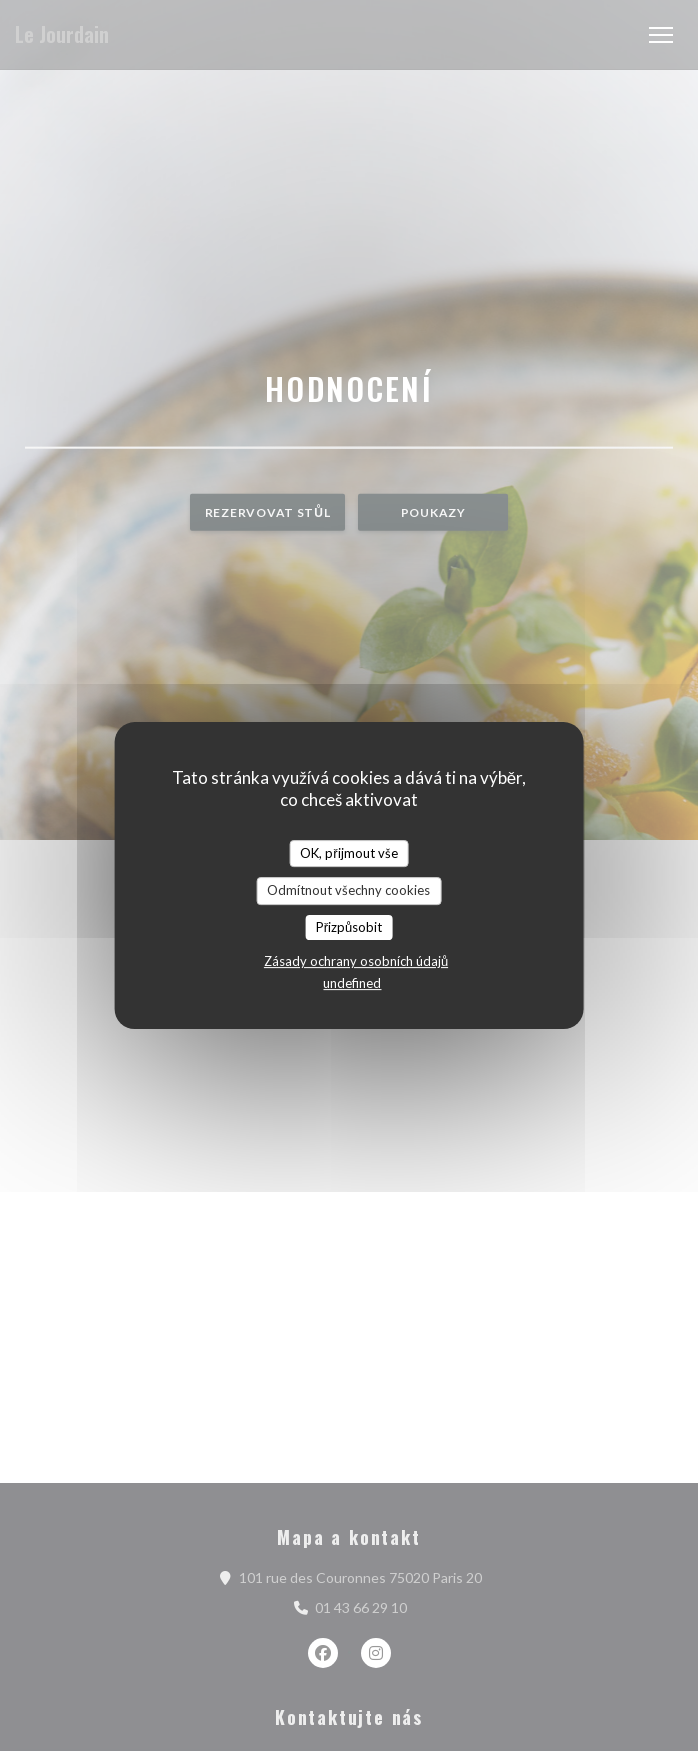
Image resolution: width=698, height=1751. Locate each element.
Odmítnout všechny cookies (348, 890)
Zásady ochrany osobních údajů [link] (356, 961)
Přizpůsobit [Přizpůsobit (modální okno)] (349, 927)
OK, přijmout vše (348, 853)
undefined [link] (352, 983)
